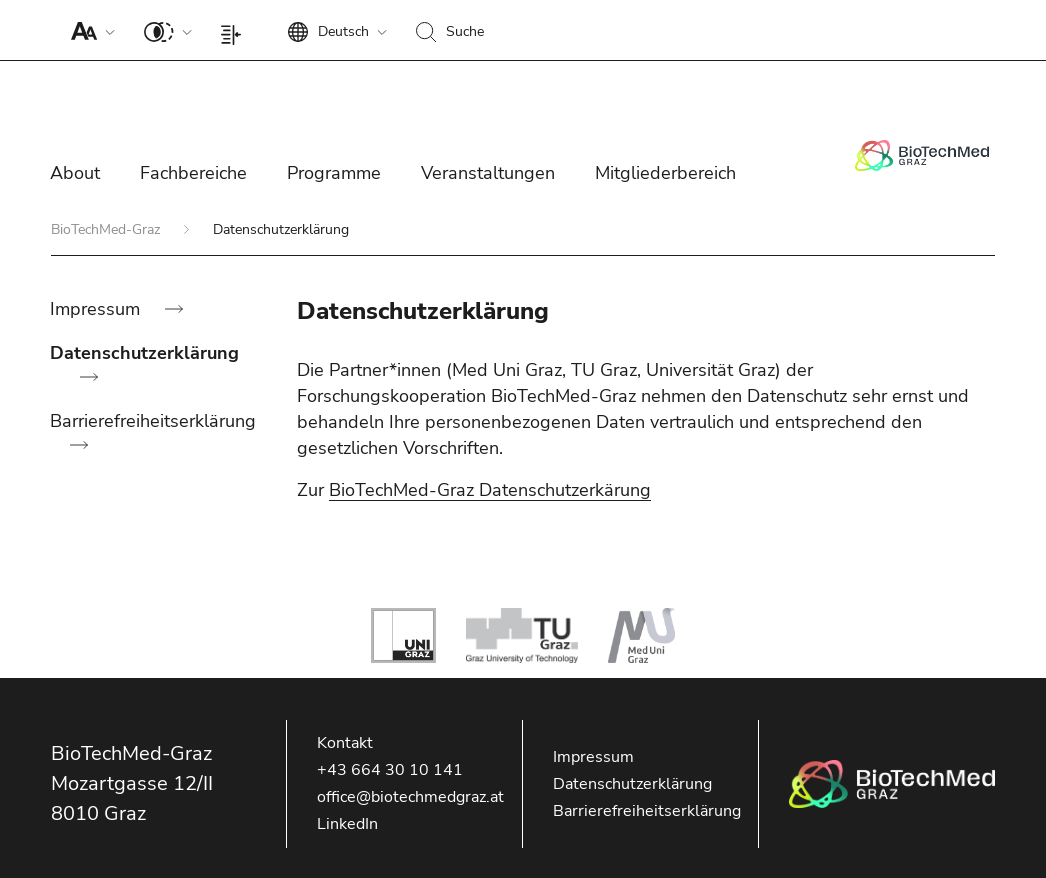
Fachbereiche (193, 173)
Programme (334, 173)
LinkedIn (347, 824)
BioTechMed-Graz (107, 229)
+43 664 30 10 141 (390, 770)
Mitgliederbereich (665, 173)
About (75, 173)
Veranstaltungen (488, 173)
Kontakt (345, 743)
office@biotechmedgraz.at (410, 797)
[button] (88, 30)
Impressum (97, 309)
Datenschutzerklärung (144, 353)
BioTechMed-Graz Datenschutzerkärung (490, 490)
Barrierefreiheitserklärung (153, 421)
